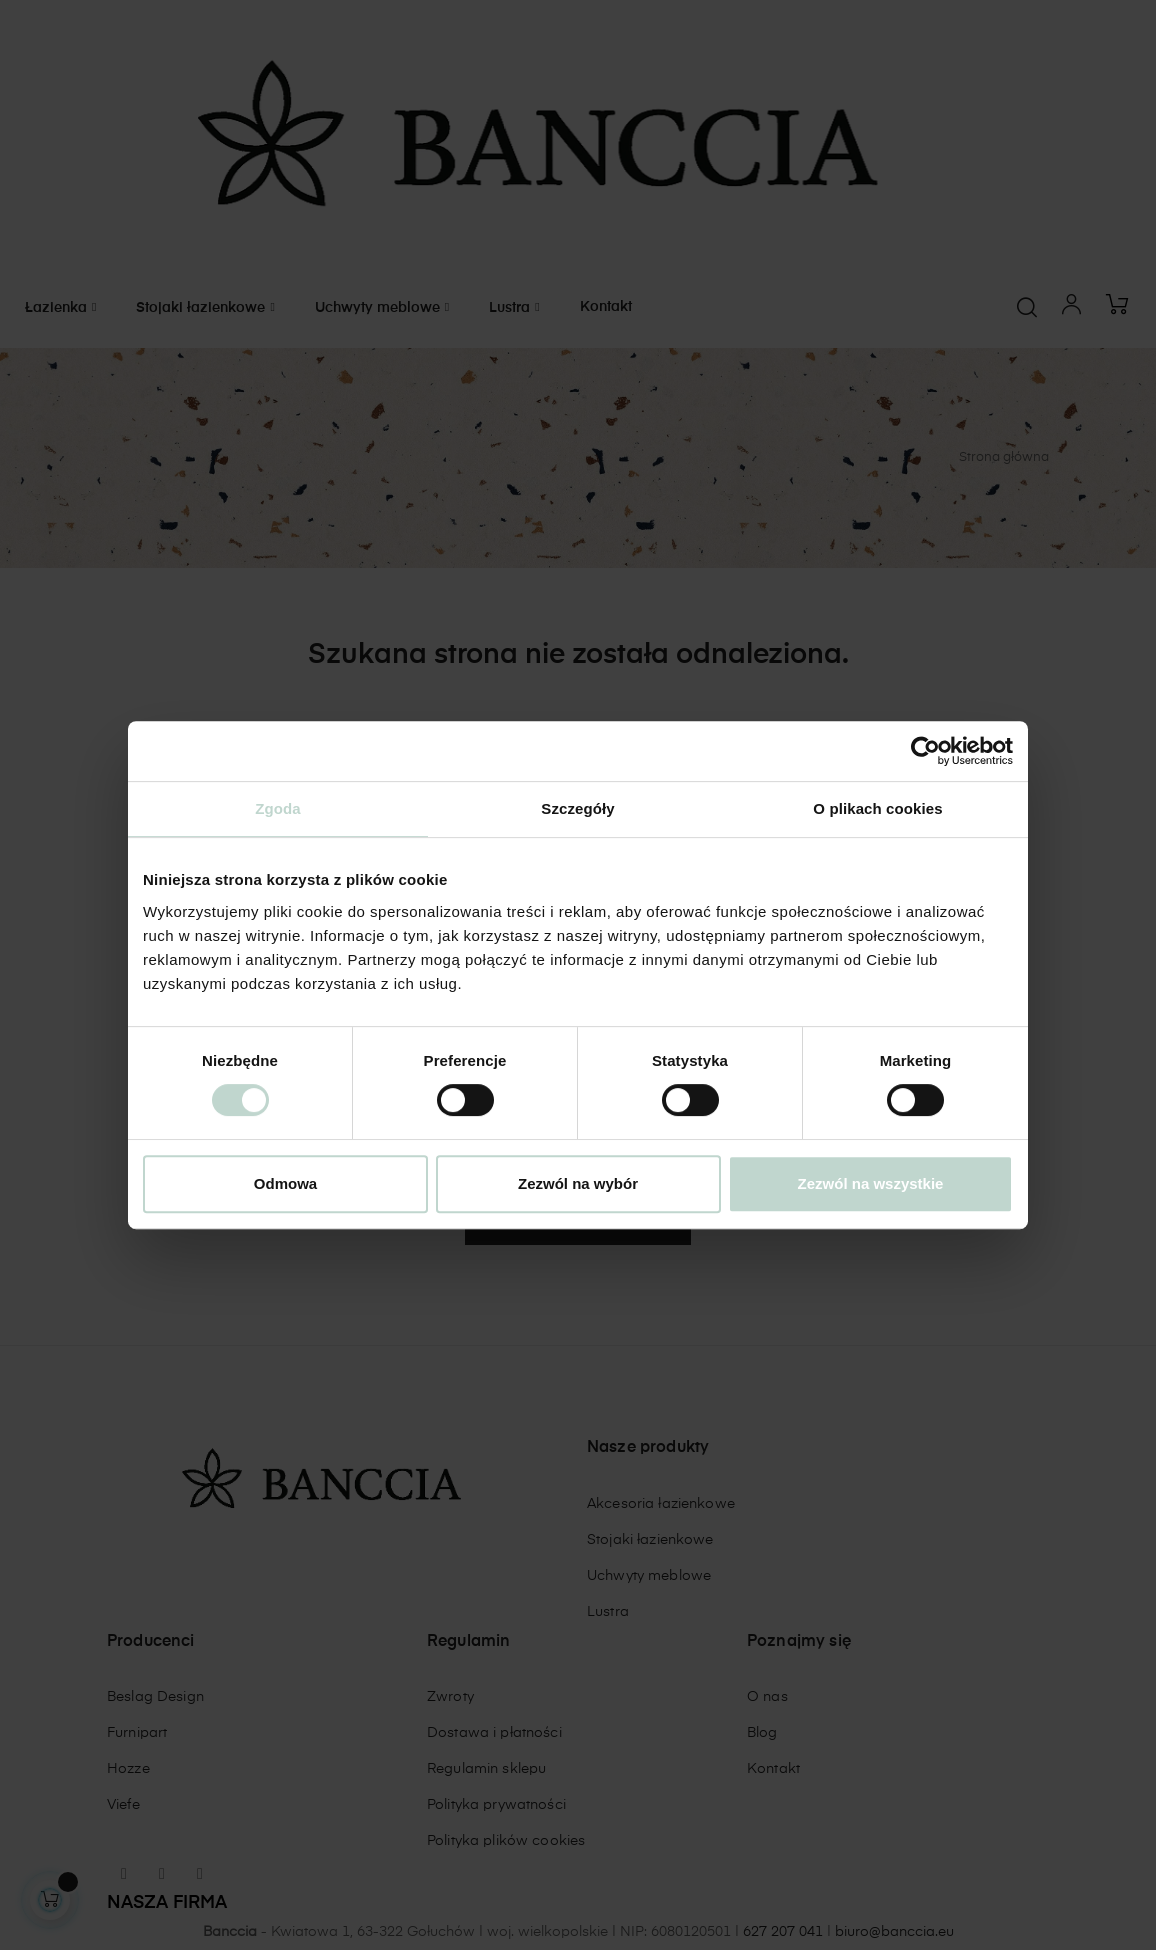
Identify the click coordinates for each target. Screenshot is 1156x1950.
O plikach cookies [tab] (877, 808)
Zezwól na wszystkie (871, 1183)
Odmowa (285, 1183)
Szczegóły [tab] (577, 808)
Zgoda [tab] (278, 808)
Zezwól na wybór (578, 1183)
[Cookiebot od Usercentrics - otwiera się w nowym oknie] (925, 751)
